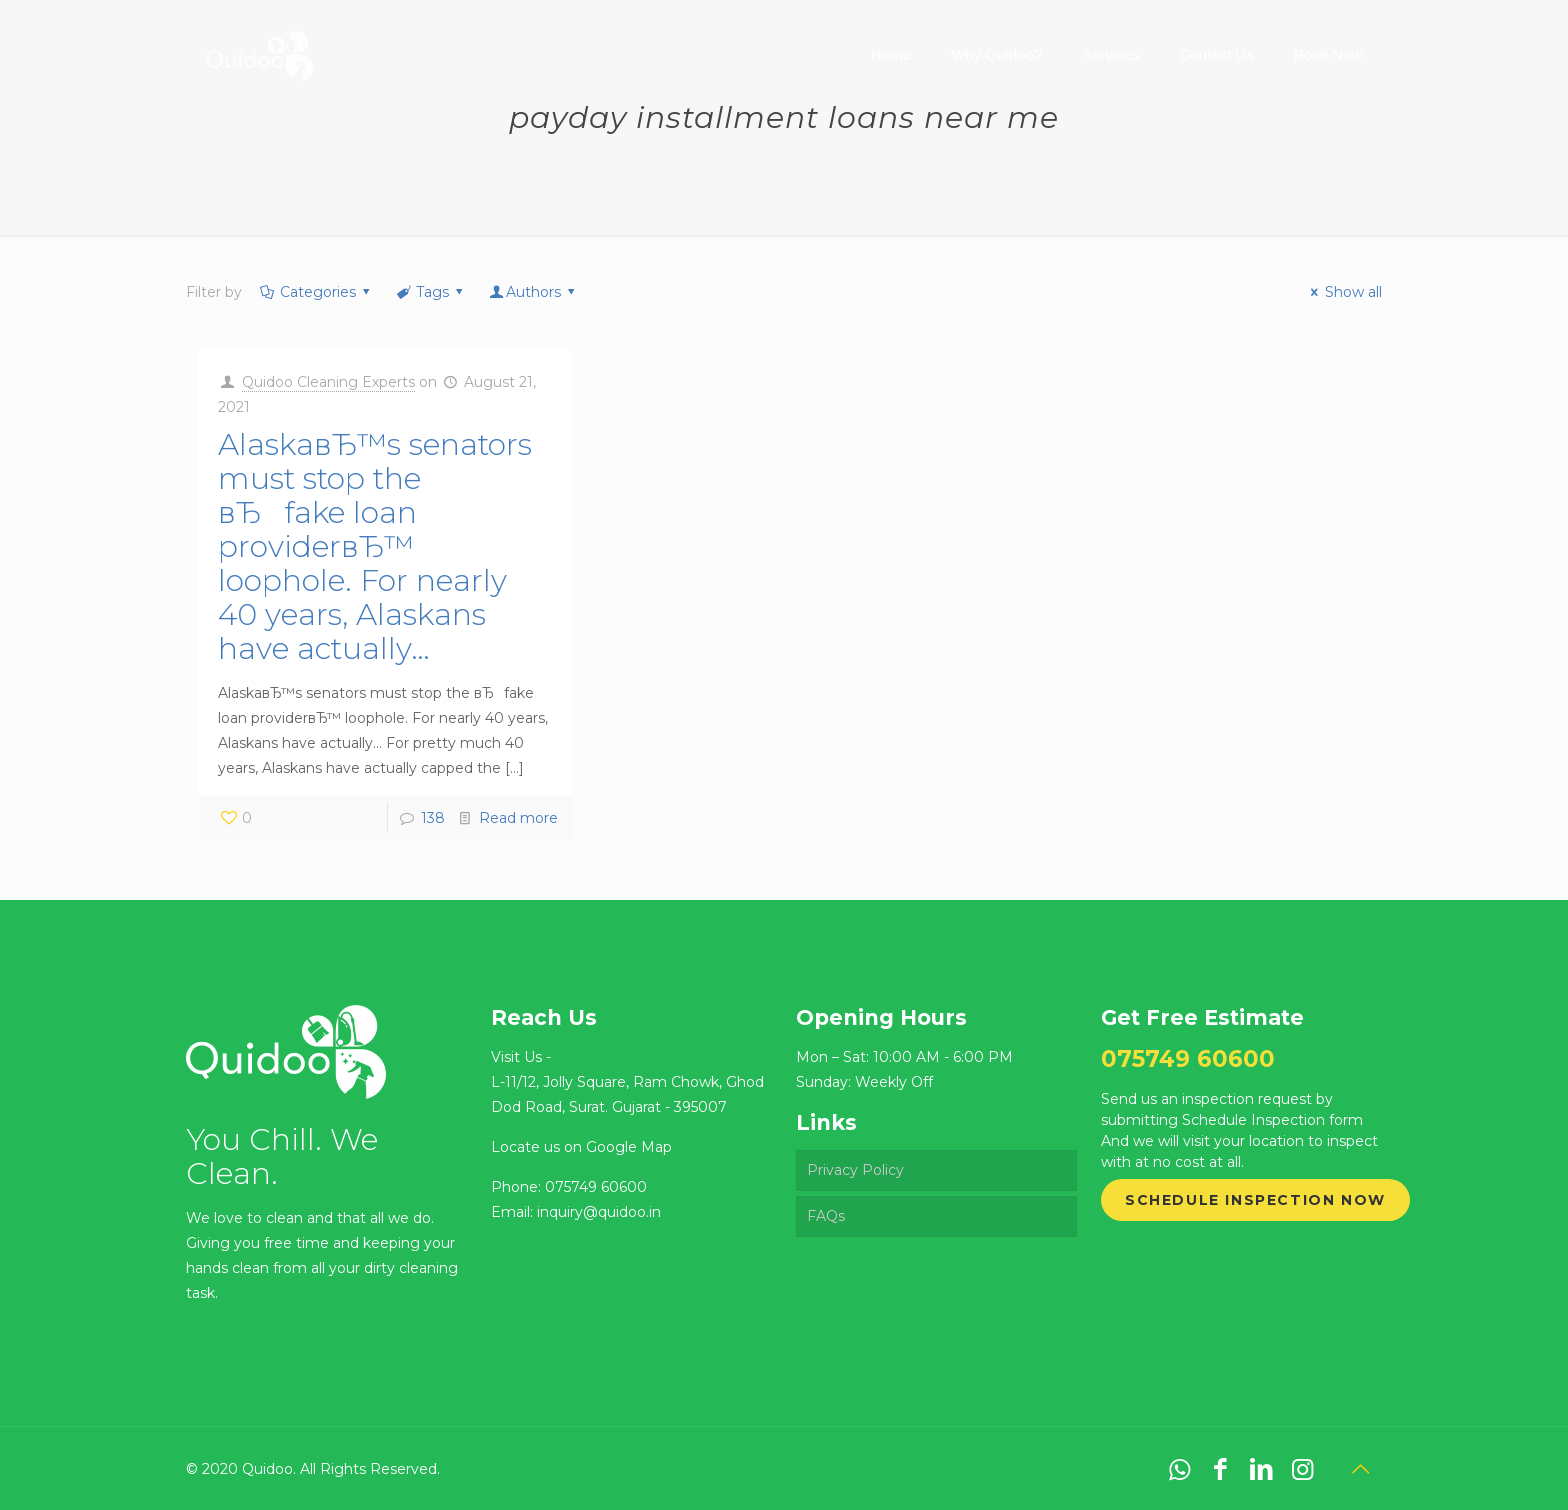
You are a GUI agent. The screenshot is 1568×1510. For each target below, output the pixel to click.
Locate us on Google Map (581, 1147)
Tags (430, 292)
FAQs (826, 1216)
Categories (316, 292)
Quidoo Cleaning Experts (328, 382)
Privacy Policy (855, 1170)
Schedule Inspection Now (1255, 1200)
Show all (1343, 292)
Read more (518, 818)
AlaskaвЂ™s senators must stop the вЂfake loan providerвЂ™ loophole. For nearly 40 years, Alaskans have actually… (375, 546)
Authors (534, 292)
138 (433, 818)
